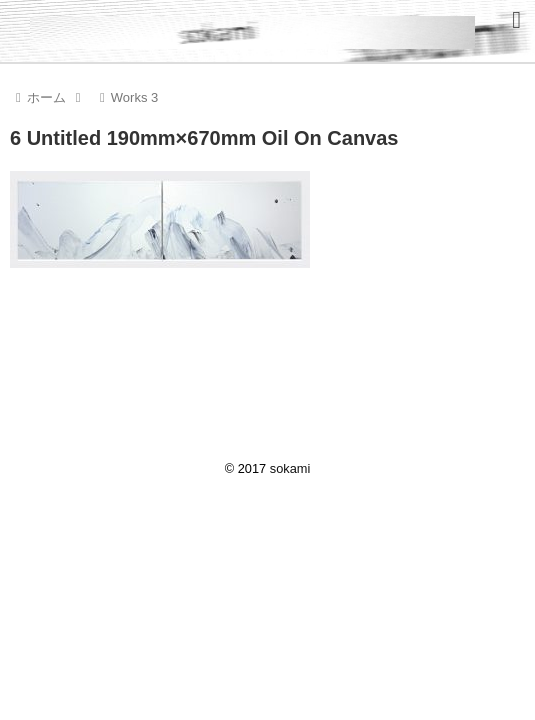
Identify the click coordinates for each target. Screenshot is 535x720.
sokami (290, 468)
